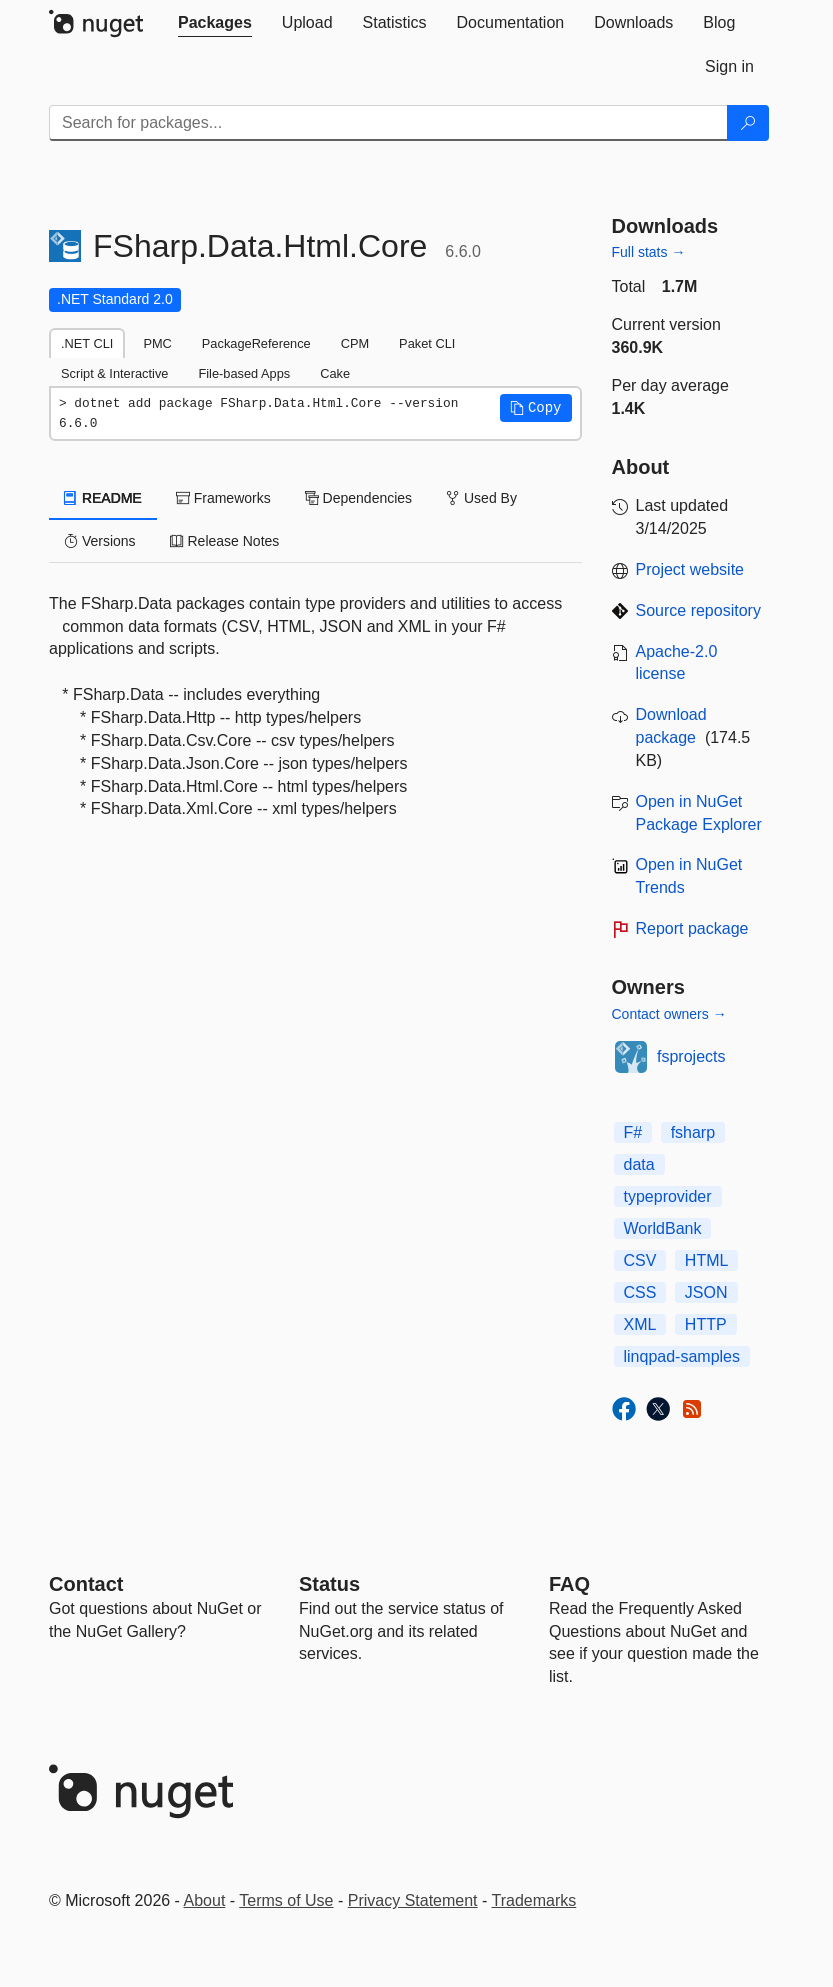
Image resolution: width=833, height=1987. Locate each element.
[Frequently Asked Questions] (569, 1584)
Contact (86, 1584)
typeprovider (668, 1196)
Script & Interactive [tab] (114, 373)
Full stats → (649, 252)
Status (329, 1584)
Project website (690, 569)
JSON (706, 1292)
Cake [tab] (335, 373)
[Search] (748, 123)
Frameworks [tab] (223, 498)
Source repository (698, 610)
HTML (707, 1260)
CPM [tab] (355, 343)
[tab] (215, 23)
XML (640, 1324)
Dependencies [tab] (358, 498)
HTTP (706, 1324)
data (639, 1164)
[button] (536, 408)
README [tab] (103, 498)
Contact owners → (669, 1014)
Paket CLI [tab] (427, 343)
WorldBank (663, 1228)
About (205, 1900)
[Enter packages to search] (388, 123)
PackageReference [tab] (256, 343)
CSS (640, 1292)
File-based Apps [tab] (244, 373)
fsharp (693, 1132)
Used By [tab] (481, 498)
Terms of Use (286, 1900)
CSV (640, 1260)
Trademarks (534, 1900)
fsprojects (691, 1056)
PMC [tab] (157, 343)
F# (633, 1132)
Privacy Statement (413, 1900)
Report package (692, 928)
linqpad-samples (682, 1356)
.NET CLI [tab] (87, 343)
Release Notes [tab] (225, 541)
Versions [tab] (100, 541)
